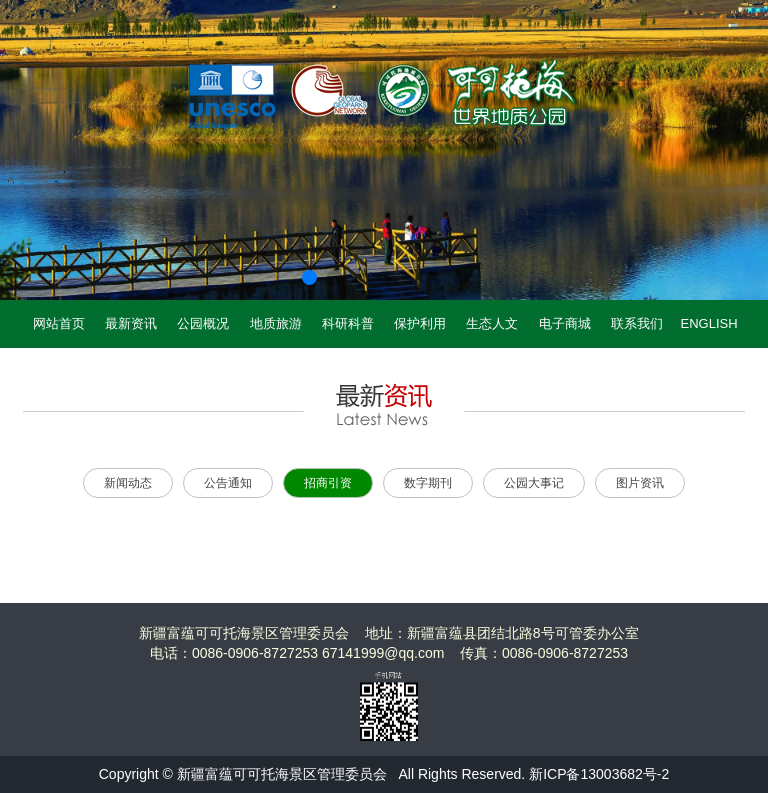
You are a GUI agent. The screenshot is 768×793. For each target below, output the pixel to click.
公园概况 (203, 323)
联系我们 (637, 323)
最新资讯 (131, 323)
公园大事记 (534, 483)
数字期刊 (428, 483)
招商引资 (328, 483)
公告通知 (228, 483)
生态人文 (492, 323)
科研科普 (348, 323)
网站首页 (59, 323)
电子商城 (565, 323)
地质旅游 (276, 323)
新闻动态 (128, 483)
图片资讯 (640, 483)
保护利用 (420, 323)
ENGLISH (709, 323)
